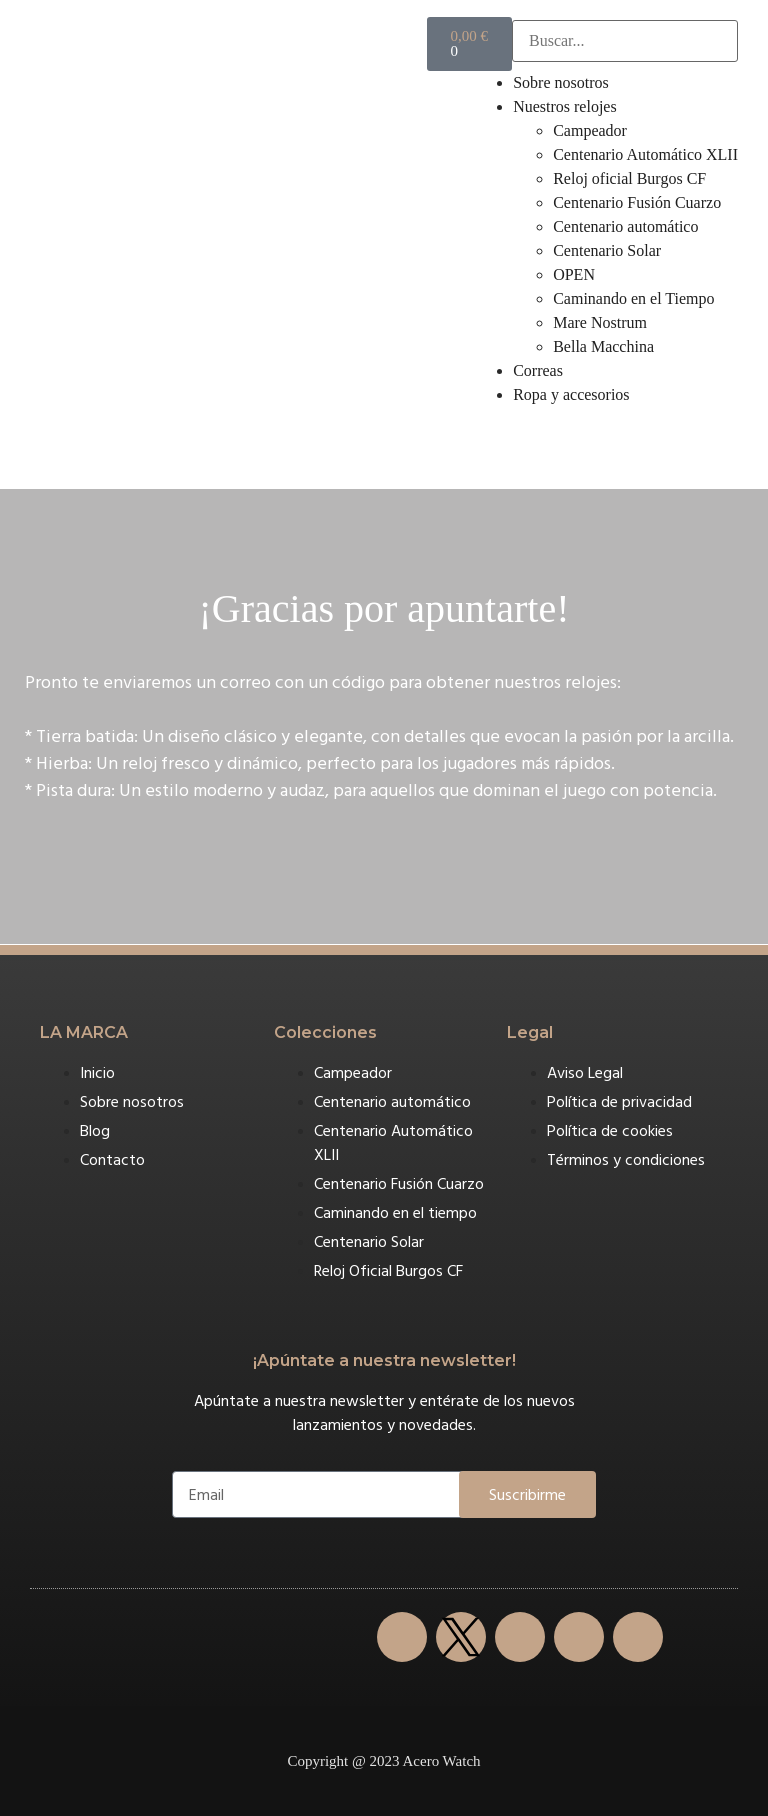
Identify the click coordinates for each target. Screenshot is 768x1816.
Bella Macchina (603, 346)
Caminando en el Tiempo (633, 298)
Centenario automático (625, 226)
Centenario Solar (607, 250)
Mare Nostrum (600, 322)
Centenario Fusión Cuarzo (637, 202)
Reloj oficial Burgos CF (629, 178)
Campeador (590, 130)
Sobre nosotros (561, 82)
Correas (538, 370)
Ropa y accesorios (571, 394)
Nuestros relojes (565, 106)
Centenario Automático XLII (645, 154)
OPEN (574, 274)
